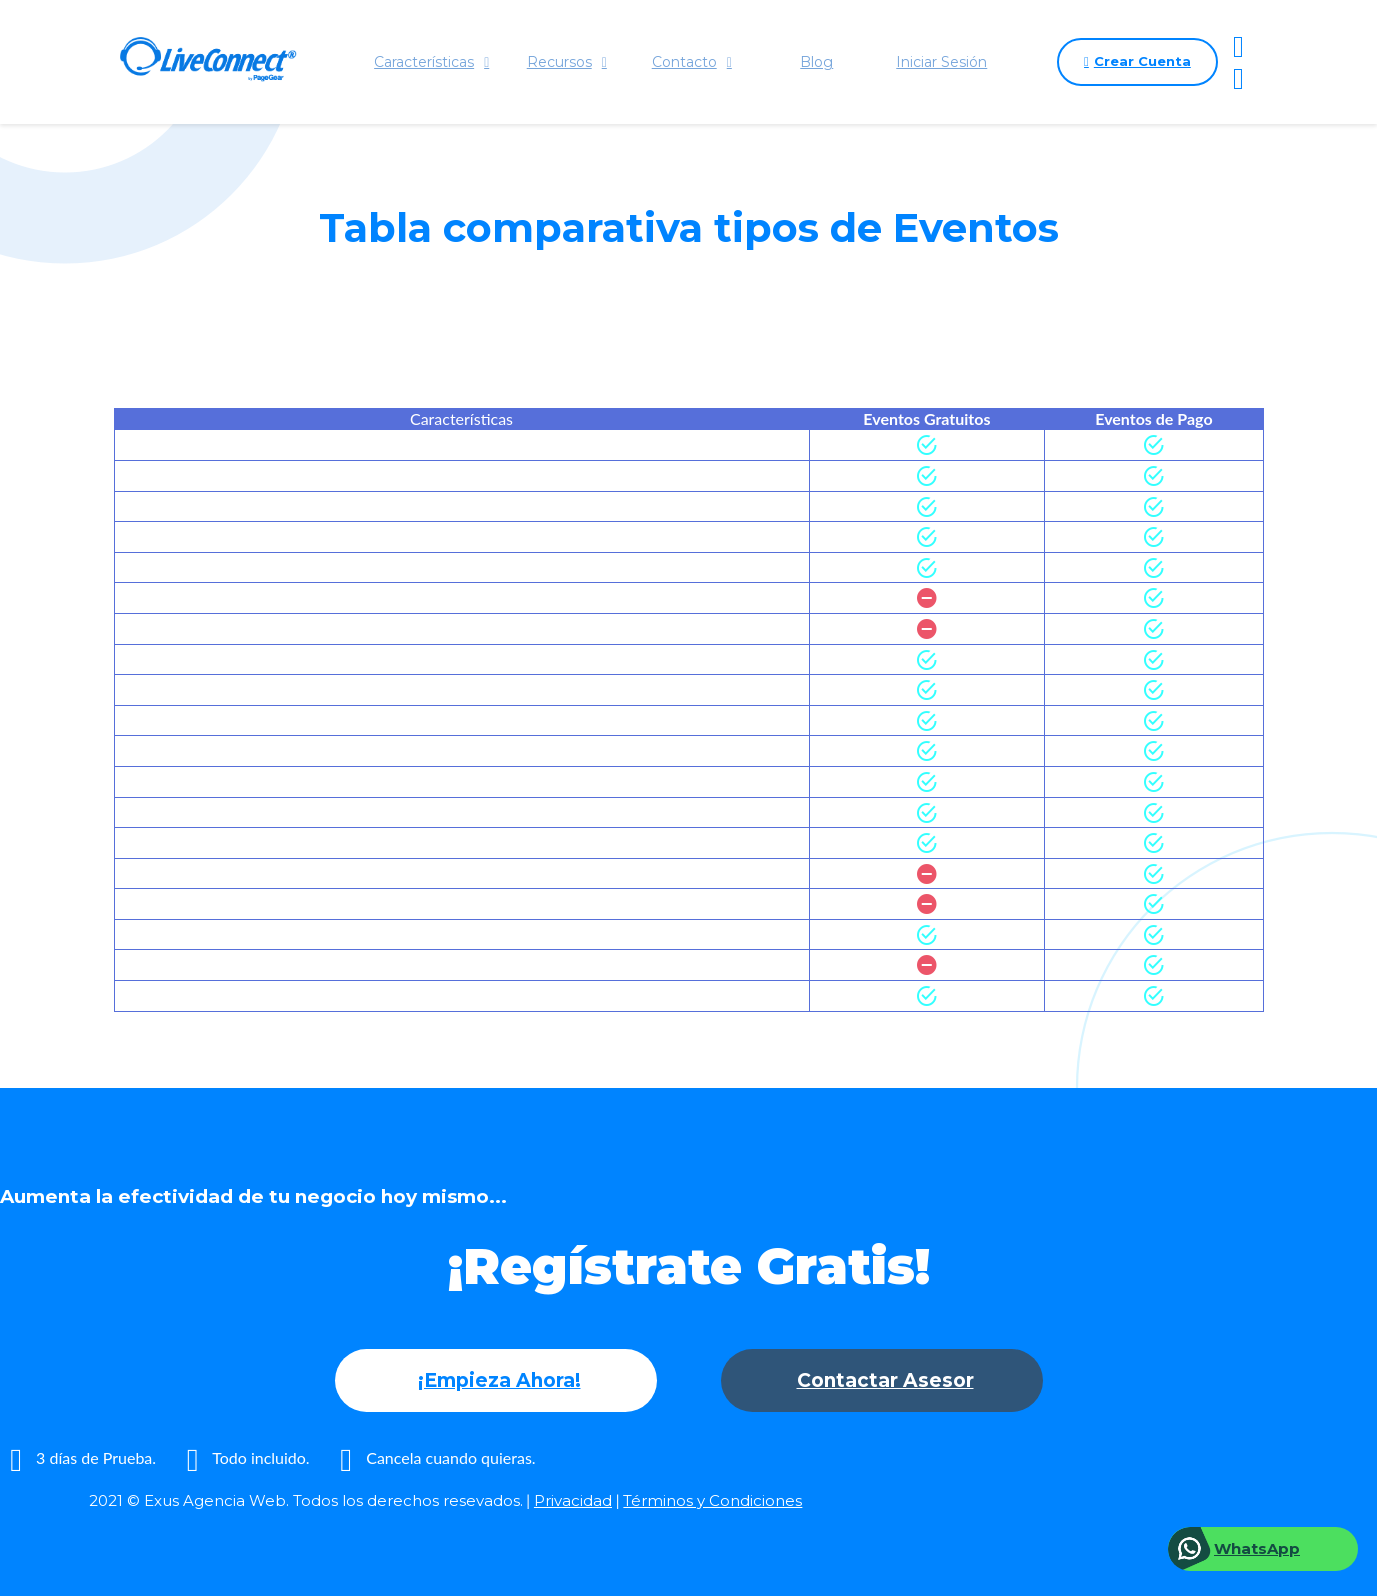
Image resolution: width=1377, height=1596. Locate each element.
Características (431, 62)
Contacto (692, 62)
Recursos (567, 62)
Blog (816, 62)
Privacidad (573, 1500)
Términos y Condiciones (712, 1500)
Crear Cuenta (1137, 62)
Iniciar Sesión (941, 62)
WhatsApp (1257, 1548)
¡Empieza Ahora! (499, 1380)
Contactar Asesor (885, 1380)
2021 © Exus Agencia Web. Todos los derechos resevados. (306, 1500)
